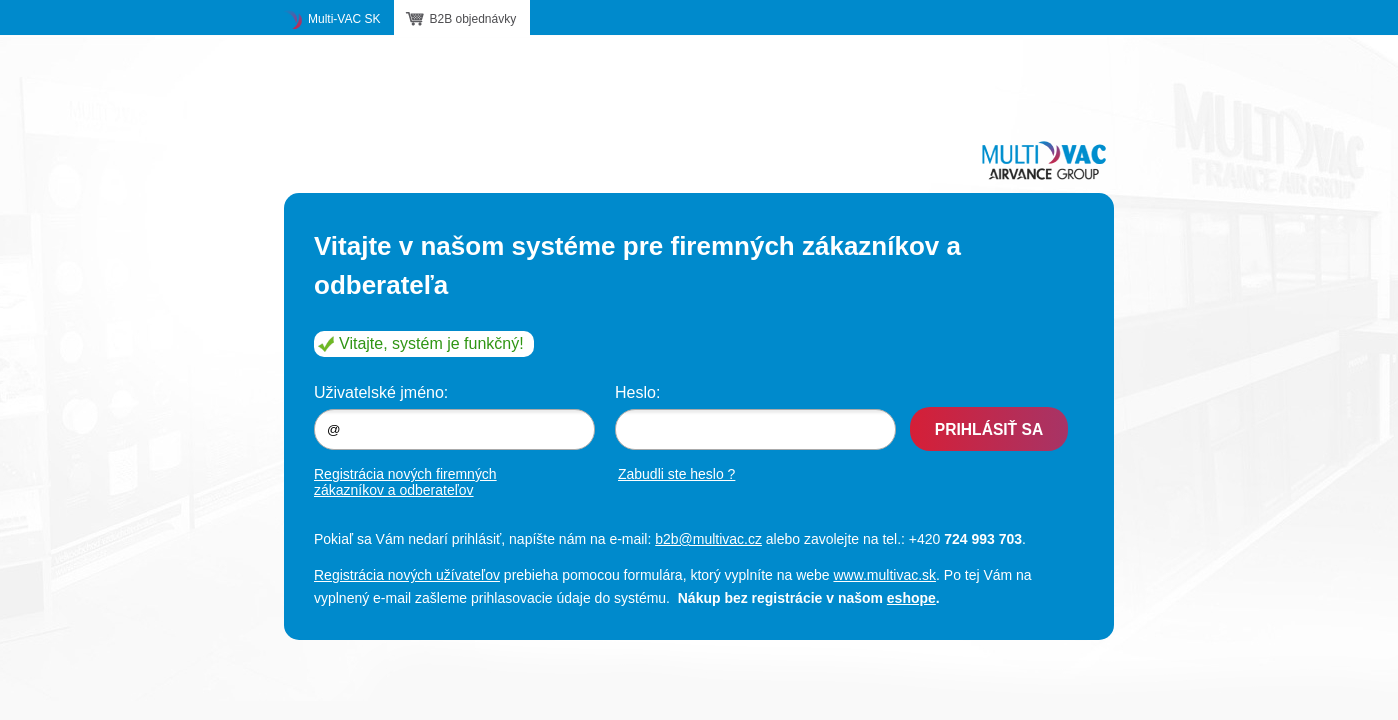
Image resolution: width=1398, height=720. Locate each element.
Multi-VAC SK (344, 19)
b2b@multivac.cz (708, 539)
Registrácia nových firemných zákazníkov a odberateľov (405, 482)
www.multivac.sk (884, 575)
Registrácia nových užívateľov (407, 575)
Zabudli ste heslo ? (676, 474)
